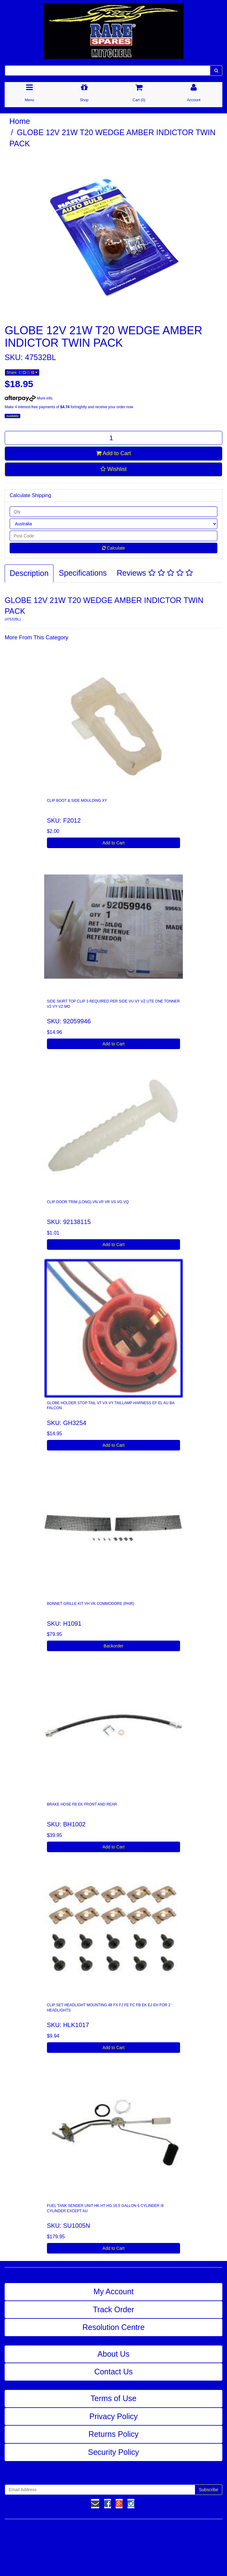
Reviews (154, 573)
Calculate (113, 548)
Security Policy (113, 2452)
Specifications (83, 573)
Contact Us (113, 2371)
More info (28, 398)
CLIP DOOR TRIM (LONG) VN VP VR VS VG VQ (88, 1202)
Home (19, 121)
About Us (114, 2354)
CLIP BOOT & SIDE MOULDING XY (77, 800)
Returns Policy (113, 2434)
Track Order (113, 2309)
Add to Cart (113, 453)
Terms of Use (113, 2398)
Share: (22, 372)
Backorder (113, 1645)
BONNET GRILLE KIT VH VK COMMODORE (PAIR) (90, 1603)
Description (29, 573)
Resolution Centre (113, 2327)
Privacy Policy (113, 2416)
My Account (113, 2291)
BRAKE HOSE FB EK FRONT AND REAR (82, 1804)
